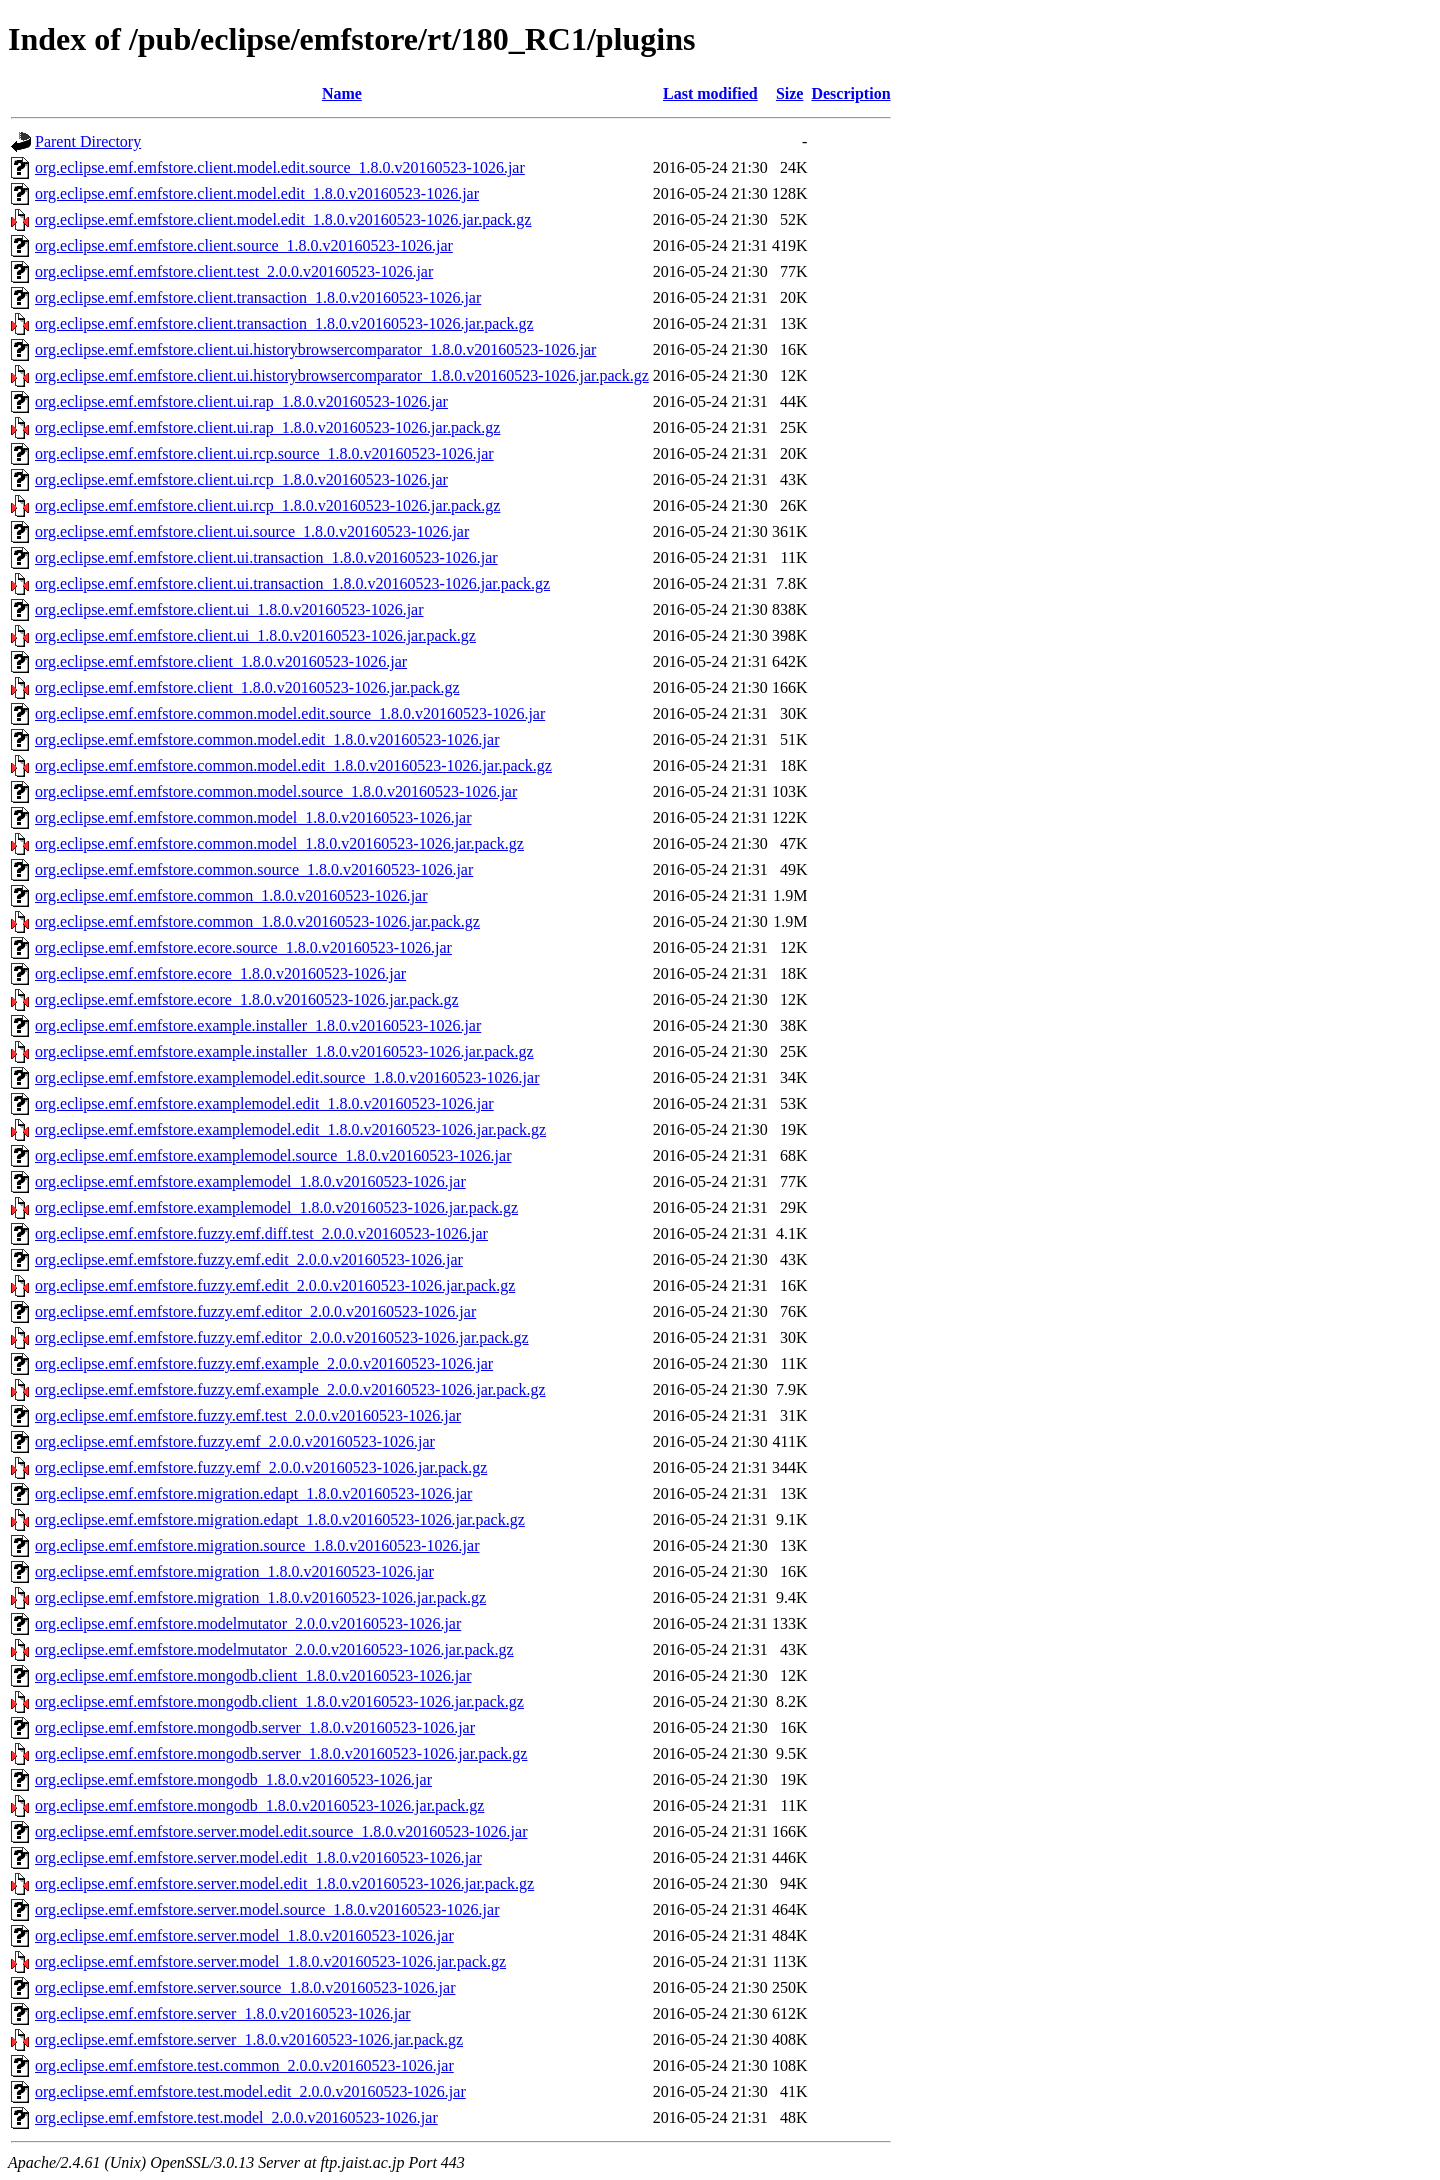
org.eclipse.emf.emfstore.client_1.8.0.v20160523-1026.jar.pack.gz (247, 687)
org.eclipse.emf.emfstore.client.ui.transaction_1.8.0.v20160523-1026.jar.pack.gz (292, 583)
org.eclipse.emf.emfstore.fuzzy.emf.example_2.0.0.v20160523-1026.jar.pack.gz (290, 1389)
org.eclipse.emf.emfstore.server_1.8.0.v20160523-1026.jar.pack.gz (249, 2039)
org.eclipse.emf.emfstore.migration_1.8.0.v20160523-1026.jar (234, 1571)
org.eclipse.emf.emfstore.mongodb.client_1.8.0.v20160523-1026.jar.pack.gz (279, 1701)
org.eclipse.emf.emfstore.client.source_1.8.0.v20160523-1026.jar (244, 245)
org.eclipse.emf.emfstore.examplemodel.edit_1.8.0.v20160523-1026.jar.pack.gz (290, 1129)
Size (790, 93)
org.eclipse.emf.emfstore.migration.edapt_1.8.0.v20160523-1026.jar (253, 1493)
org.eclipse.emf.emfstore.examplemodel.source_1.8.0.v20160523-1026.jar (273, 1155)
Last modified (710, 93)
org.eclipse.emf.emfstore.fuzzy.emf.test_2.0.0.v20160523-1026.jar (248, 1415)
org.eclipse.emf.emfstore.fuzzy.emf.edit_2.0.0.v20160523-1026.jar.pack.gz (275, 1285)
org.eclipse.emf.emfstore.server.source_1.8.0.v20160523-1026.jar (245, 1987)
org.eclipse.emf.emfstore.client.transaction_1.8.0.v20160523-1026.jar (258, 297)
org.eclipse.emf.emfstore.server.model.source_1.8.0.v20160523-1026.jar (267, 1909)
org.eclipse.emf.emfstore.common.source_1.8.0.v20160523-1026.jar (254, 869)
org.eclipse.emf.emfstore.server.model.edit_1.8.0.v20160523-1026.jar (258, 1857)
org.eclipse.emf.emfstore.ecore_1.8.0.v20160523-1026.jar (220, 973)
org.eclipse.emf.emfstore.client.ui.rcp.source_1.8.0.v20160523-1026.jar (264, 453)
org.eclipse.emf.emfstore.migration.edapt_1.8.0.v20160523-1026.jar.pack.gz (280, 1519)
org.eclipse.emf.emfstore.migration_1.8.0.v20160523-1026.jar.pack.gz (260, 1597)
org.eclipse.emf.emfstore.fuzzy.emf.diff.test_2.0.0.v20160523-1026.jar (261, 1233)
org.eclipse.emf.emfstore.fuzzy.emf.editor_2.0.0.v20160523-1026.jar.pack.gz (282, 1337)
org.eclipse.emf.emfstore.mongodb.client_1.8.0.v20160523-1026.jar (253, 1675)
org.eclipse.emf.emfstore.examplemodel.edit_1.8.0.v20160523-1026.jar (264, 1103)
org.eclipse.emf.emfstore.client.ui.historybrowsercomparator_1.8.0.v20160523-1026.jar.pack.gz (342, 375)
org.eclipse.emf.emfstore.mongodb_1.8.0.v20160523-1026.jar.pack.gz (259, 1805)
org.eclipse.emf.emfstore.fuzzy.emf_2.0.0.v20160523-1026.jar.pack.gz (261, 1467)
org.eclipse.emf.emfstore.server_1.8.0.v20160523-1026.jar (223, 2013)
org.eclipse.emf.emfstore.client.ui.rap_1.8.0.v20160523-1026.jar (241, 401)
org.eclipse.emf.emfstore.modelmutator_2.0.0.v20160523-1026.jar (248, 1623)
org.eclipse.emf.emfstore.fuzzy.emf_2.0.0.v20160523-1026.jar (235, 1441)
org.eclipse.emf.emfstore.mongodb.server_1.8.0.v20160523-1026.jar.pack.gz (281, 1753)
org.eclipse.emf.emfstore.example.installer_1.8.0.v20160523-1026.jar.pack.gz (284, 1051)
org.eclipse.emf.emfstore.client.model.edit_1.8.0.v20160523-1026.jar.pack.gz (283, 219)
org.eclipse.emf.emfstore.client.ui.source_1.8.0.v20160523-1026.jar (252, 531)
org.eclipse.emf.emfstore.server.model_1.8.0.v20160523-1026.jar (244, 1935)
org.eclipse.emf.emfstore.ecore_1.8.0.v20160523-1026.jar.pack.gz (247, 999)
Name (342, 93)
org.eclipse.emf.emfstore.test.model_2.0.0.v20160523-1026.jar (236, 2117)
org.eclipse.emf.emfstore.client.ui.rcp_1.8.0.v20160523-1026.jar (241, 479)
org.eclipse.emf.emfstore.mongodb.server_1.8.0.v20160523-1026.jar (255, 1727)
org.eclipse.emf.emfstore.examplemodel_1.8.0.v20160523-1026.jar (250, 1181)
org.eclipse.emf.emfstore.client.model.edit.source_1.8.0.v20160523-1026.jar (280, 167)
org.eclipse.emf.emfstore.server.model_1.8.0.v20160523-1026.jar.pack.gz (270, 1961)
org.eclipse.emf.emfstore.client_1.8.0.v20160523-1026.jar (221, 661)
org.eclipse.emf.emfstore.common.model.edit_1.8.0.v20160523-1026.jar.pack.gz (293, 765)
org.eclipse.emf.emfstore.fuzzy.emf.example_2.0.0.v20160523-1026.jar (264, 1363)
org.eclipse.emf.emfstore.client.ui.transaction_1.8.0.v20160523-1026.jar (266, 557)
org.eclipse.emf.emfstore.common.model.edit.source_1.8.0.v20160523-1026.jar (290, 713)
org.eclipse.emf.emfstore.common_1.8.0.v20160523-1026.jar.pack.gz (257, 921)
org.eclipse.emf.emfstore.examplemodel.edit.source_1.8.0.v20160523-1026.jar (287, 1077)
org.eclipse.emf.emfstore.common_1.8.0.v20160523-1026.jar (231, 895)
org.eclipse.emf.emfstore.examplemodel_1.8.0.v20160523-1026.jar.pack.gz (276, 1207)
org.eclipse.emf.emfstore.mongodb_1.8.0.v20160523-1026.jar (233, 1779)
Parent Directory (88, 141)
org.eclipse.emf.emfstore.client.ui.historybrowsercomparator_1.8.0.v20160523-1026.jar (315, 349)
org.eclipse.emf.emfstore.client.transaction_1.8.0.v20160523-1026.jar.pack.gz (284, 323)
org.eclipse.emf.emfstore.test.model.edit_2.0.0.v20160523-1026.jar (250, 2091)
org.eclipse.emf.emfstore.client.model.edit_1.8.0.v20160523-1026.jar (257, 193)
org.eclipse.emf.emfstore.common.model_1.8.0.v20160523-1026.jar (253, 817)
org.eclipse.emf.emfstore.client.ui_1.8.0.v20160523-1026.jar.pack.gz (255, 635)
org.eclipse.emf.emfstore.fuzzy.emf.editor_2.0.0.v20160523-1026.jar (255, 1311)
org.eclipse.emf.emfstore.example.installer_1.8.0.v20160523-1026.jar (258, 1025)
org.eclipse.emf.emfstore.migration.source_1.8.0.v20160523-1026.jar (257, 1545)
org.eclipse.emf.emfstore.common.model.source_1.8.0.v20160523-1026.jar (276, 791)
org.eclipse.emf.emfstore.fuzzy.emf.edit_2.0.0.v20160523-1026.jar (249, 1259)
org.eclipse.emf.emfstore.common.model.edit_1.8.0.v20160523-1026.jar (267, 739)
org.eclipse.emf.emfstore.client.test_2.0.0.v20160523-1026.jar (234, 271)
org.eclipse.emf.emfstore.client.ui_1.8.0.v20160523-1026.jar (229, 609)
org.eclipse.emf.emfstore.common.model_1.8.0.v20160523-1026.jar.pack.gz (279, 843)
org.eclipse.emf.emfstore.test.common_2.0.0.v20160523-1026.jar (244, 2065)
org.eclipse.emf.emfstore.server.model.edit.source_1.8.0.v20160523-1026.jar (281, 1831)
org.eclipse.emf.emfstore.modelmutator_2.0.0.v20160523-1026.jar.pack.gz (274, 1649)
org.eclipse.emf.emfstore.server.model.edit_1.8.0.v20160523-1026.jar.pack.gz (284, 1883)
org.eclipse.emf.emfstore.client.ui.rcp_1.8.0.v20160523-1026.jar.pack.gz (267, 505)
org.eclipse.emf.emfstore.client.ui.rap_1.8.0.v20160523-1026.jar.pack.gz (267, 427)
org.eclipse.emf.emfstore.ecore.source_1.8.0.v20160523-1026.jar (243, 947)
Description (850, 93)
